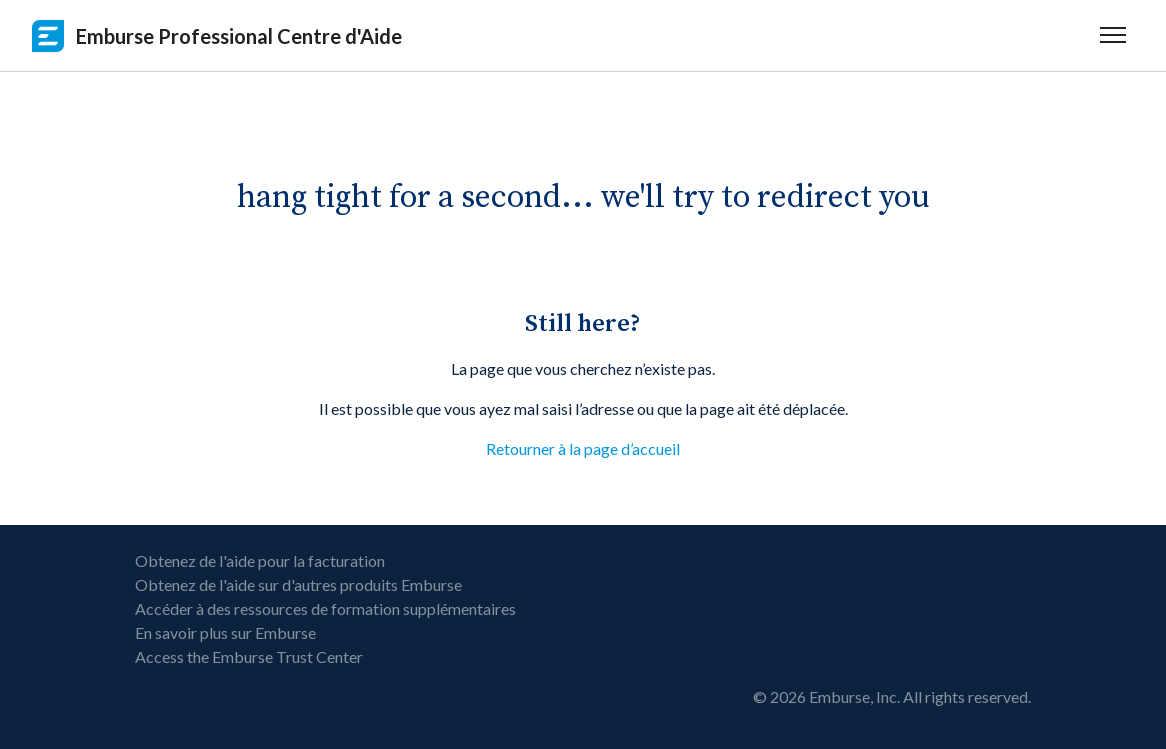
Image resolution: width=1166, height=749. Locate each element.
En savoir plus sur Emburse (225, 632)
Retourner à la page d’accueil (583, 448)
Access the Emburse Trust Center (249, 656)
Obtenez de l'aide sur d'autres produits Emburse (298, 584)
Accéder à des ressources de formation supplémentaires (325, 608)
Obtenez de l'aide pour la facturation (260, 560)
